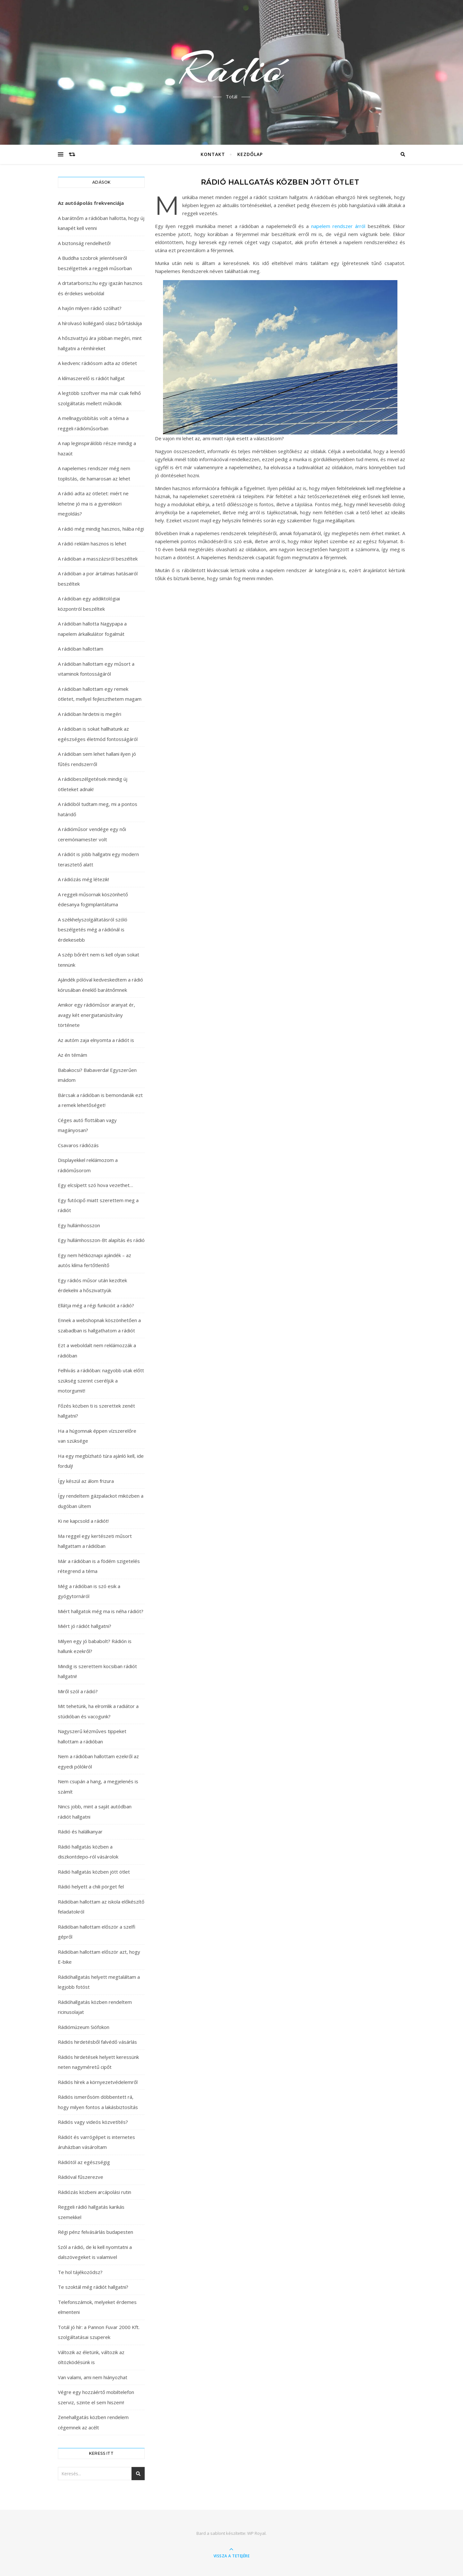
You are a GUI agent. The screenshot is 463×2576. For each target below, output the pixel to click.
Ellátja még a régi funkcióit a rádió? (96, 1305)
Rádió (231, 68)
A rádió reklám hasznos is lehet (92, 543)
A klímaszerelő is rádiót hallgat (91, 378)
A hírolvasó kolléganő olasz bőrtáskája (100, 323)
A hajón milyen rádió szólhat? (90, 308)
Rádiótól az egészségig (84, 2162)
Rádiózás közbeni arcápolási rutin (94, 2192)
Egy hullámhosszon (79, 1225)
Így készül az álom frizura (86, 1481)
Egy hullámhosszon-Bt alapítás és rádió (101, 1240)
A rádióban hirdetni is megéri (89, 714)
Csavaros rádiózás (78, 1145)
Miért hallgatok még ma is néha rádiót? (100, 1611)
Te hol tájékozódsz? (80, 2272)
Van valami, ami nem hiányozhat (92, 2377)
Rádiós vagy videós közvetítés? (93, 2122)
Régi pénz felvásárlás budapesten (95, 2232)
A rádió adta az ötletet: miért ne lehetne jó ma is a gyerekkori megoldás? (93, 503)
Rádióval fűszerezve (80, 2177)
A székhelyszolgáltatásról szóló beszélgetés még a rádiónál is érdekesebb (92, 929)
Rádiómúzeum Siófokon (83, 2027)
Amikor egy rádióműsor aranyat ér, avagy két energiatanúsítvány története (96, 1014)
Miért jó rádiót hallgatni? (84, 1626)
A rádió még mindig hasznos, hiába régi (101, 528)
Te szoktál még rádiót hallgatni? (93, 2287)
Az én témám (72, 1055)
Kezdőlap (250, 154)
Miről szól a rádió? (78, 1691)
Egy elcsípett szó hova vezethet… (95, 1185)
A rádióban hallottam (80, 648)
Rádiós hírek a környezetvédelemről (98, 2082)
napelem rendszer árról (338, 226)
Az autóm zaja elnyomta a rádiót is (96, 1040)
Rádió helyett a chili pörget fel (91, 1886)
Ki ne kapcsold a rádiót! (83, 1521)
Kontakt (213, 154)
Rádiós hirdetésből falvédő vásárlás (97, 2042)
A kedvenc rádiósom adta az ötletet (97, 363)
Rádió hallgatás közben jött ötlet (94, 1871)
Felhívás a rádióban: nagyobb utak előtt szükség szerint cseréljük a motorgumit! (101, 1380)
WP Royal (256, 2533)
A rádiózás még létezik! (83, 879)
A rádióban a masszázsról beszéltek (98, 558)
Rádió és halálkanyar (80, 1831)
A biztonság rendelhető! (84, 243)
